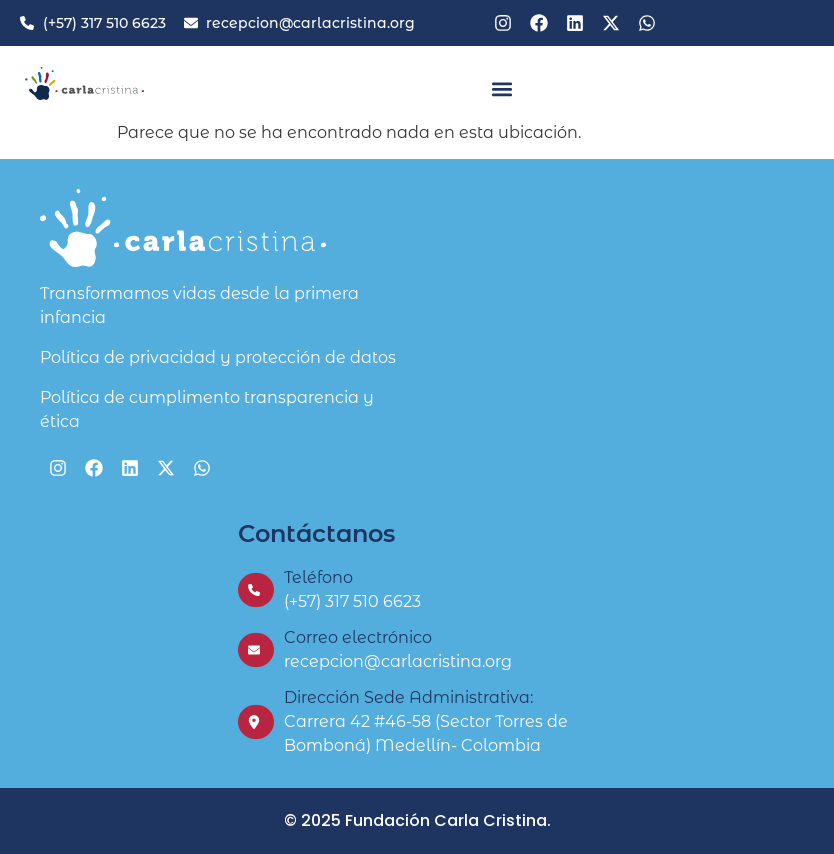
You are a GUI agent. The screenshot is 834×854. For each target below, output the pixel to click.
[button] (501, 88)
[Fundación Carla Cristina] (615, 344)
